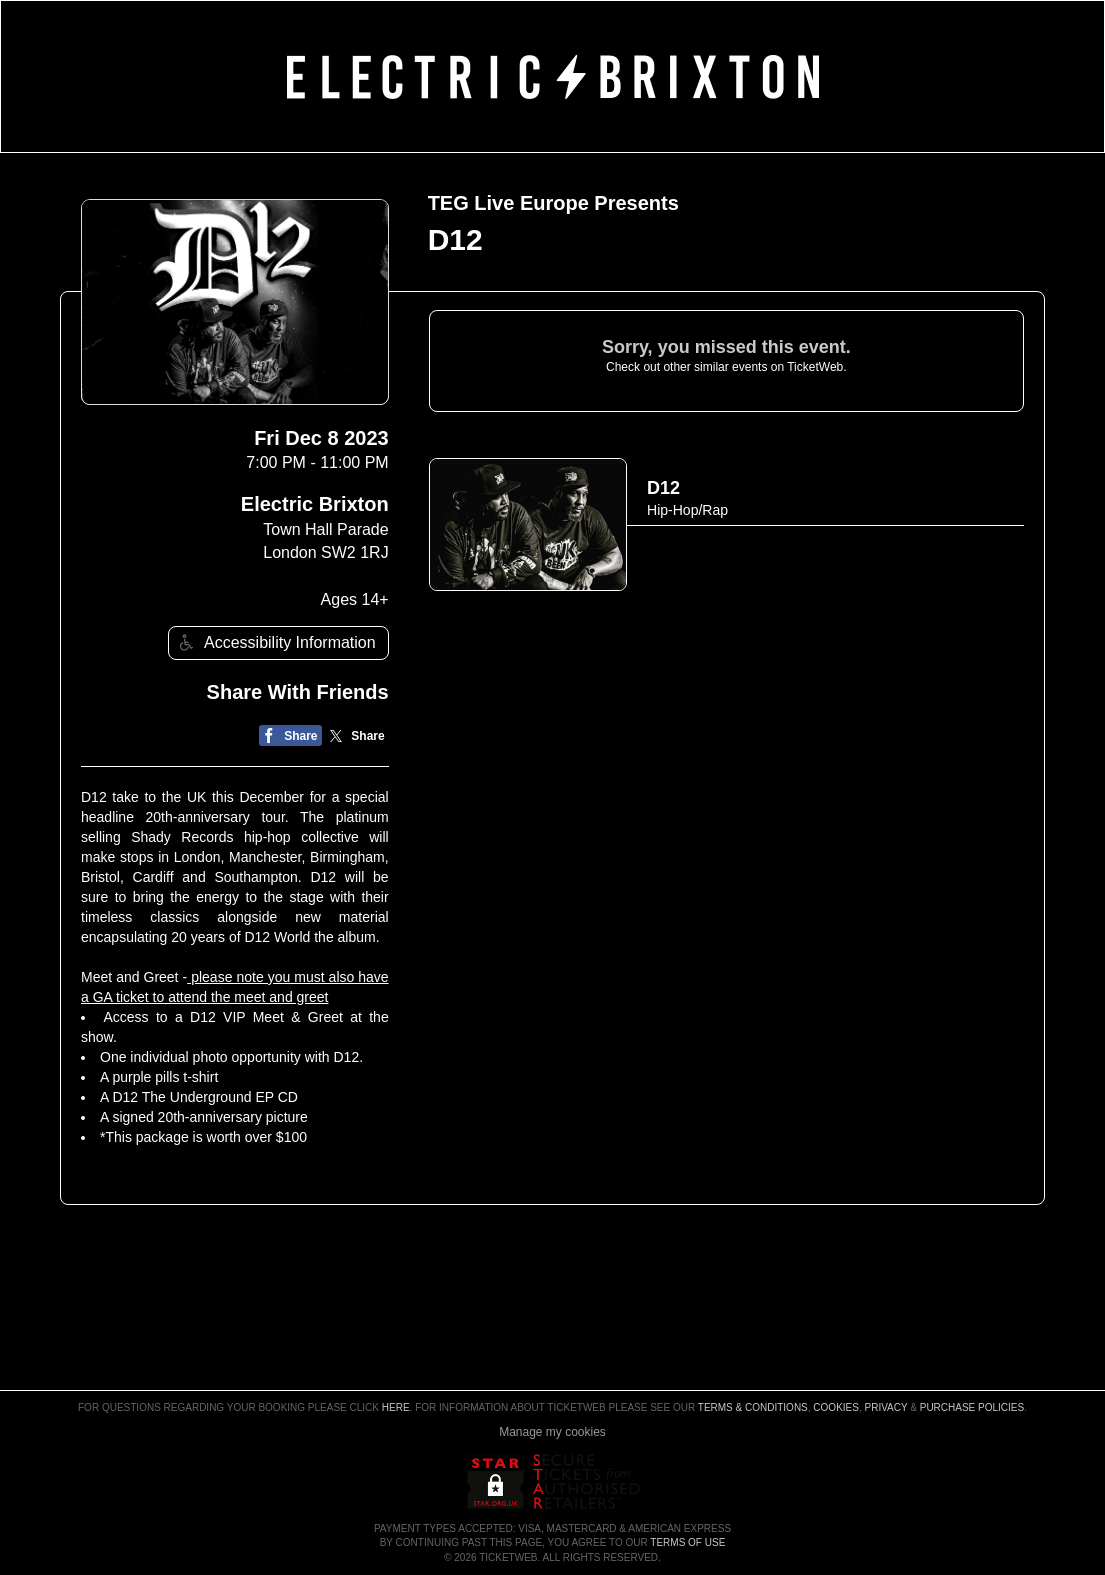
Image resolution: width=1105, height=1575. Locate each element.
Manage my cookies (552, 1432)
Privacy (886, 1407)
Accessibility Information (275, 642)
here (396, 1407)
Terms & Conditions (753, 1407)
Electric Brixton (315, 504)
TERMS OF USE (687, 1542)
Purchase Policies (972, 1407)
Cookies (836, 1407)
